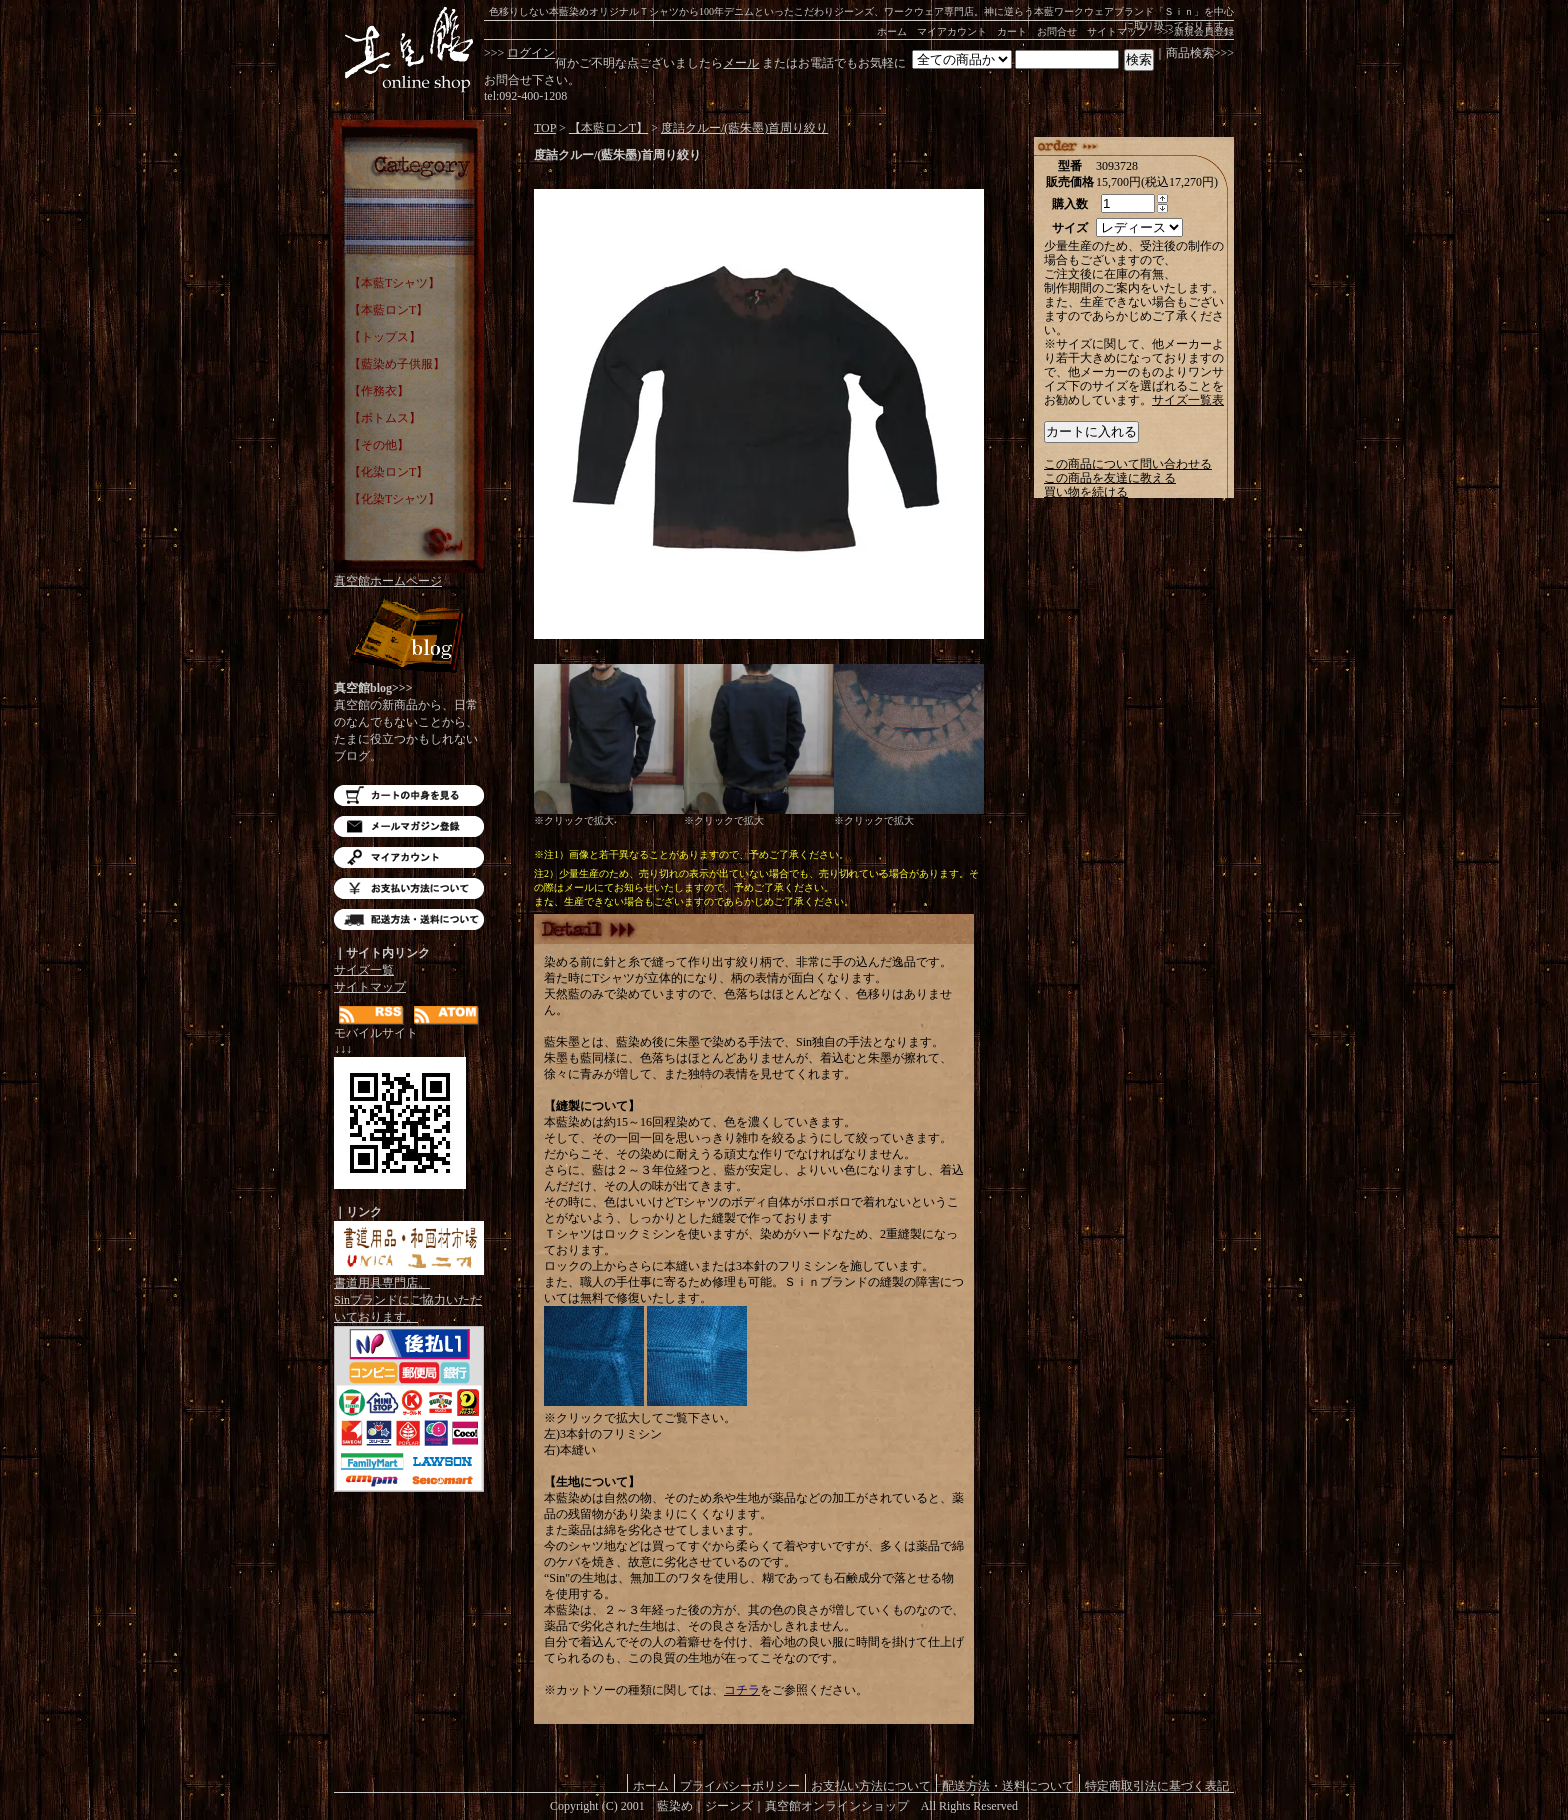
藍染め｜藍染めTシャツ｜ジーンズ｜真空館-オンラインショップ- (409, 50)
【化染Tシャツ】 (394, 499)
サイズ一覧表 (1188, 400)
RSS (371, 1015)
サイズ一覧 (364, 970)
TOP (545, 128)
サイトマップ (1117, 31)
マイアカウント (952, 31)
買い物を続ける (1086, 492)
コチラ (742, 1690)
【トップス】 (385, 337)
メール (741, 63)
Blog (409, 637)
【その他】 (379, 445)
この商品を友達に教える (1110, 478)
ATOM (446, 1015)
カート (1012, 31)
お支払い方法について (409, 888)
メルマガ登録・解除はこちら (409, 826)
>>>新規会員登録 (1195, 31)
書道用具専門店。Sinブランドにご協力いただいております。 (409, 1294)
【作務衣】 (379, 391)
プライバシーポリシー (740, 1785)
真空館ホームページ (388, 581)
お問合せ (1057, 31)
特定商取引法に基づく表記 (1157, 1785)
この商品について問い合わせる (1128, 464)
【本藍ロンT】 (388, 310)
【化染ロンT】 (388, 472)
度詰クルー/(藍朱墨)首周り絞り (744, 128)
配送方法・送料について (409, 919)
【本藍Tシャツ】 (394, 283)
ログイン (531, 53)
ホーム (892, 31)
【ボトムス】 (385, 418)
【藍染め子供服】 (397, 364)
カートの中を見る (409, 795)
